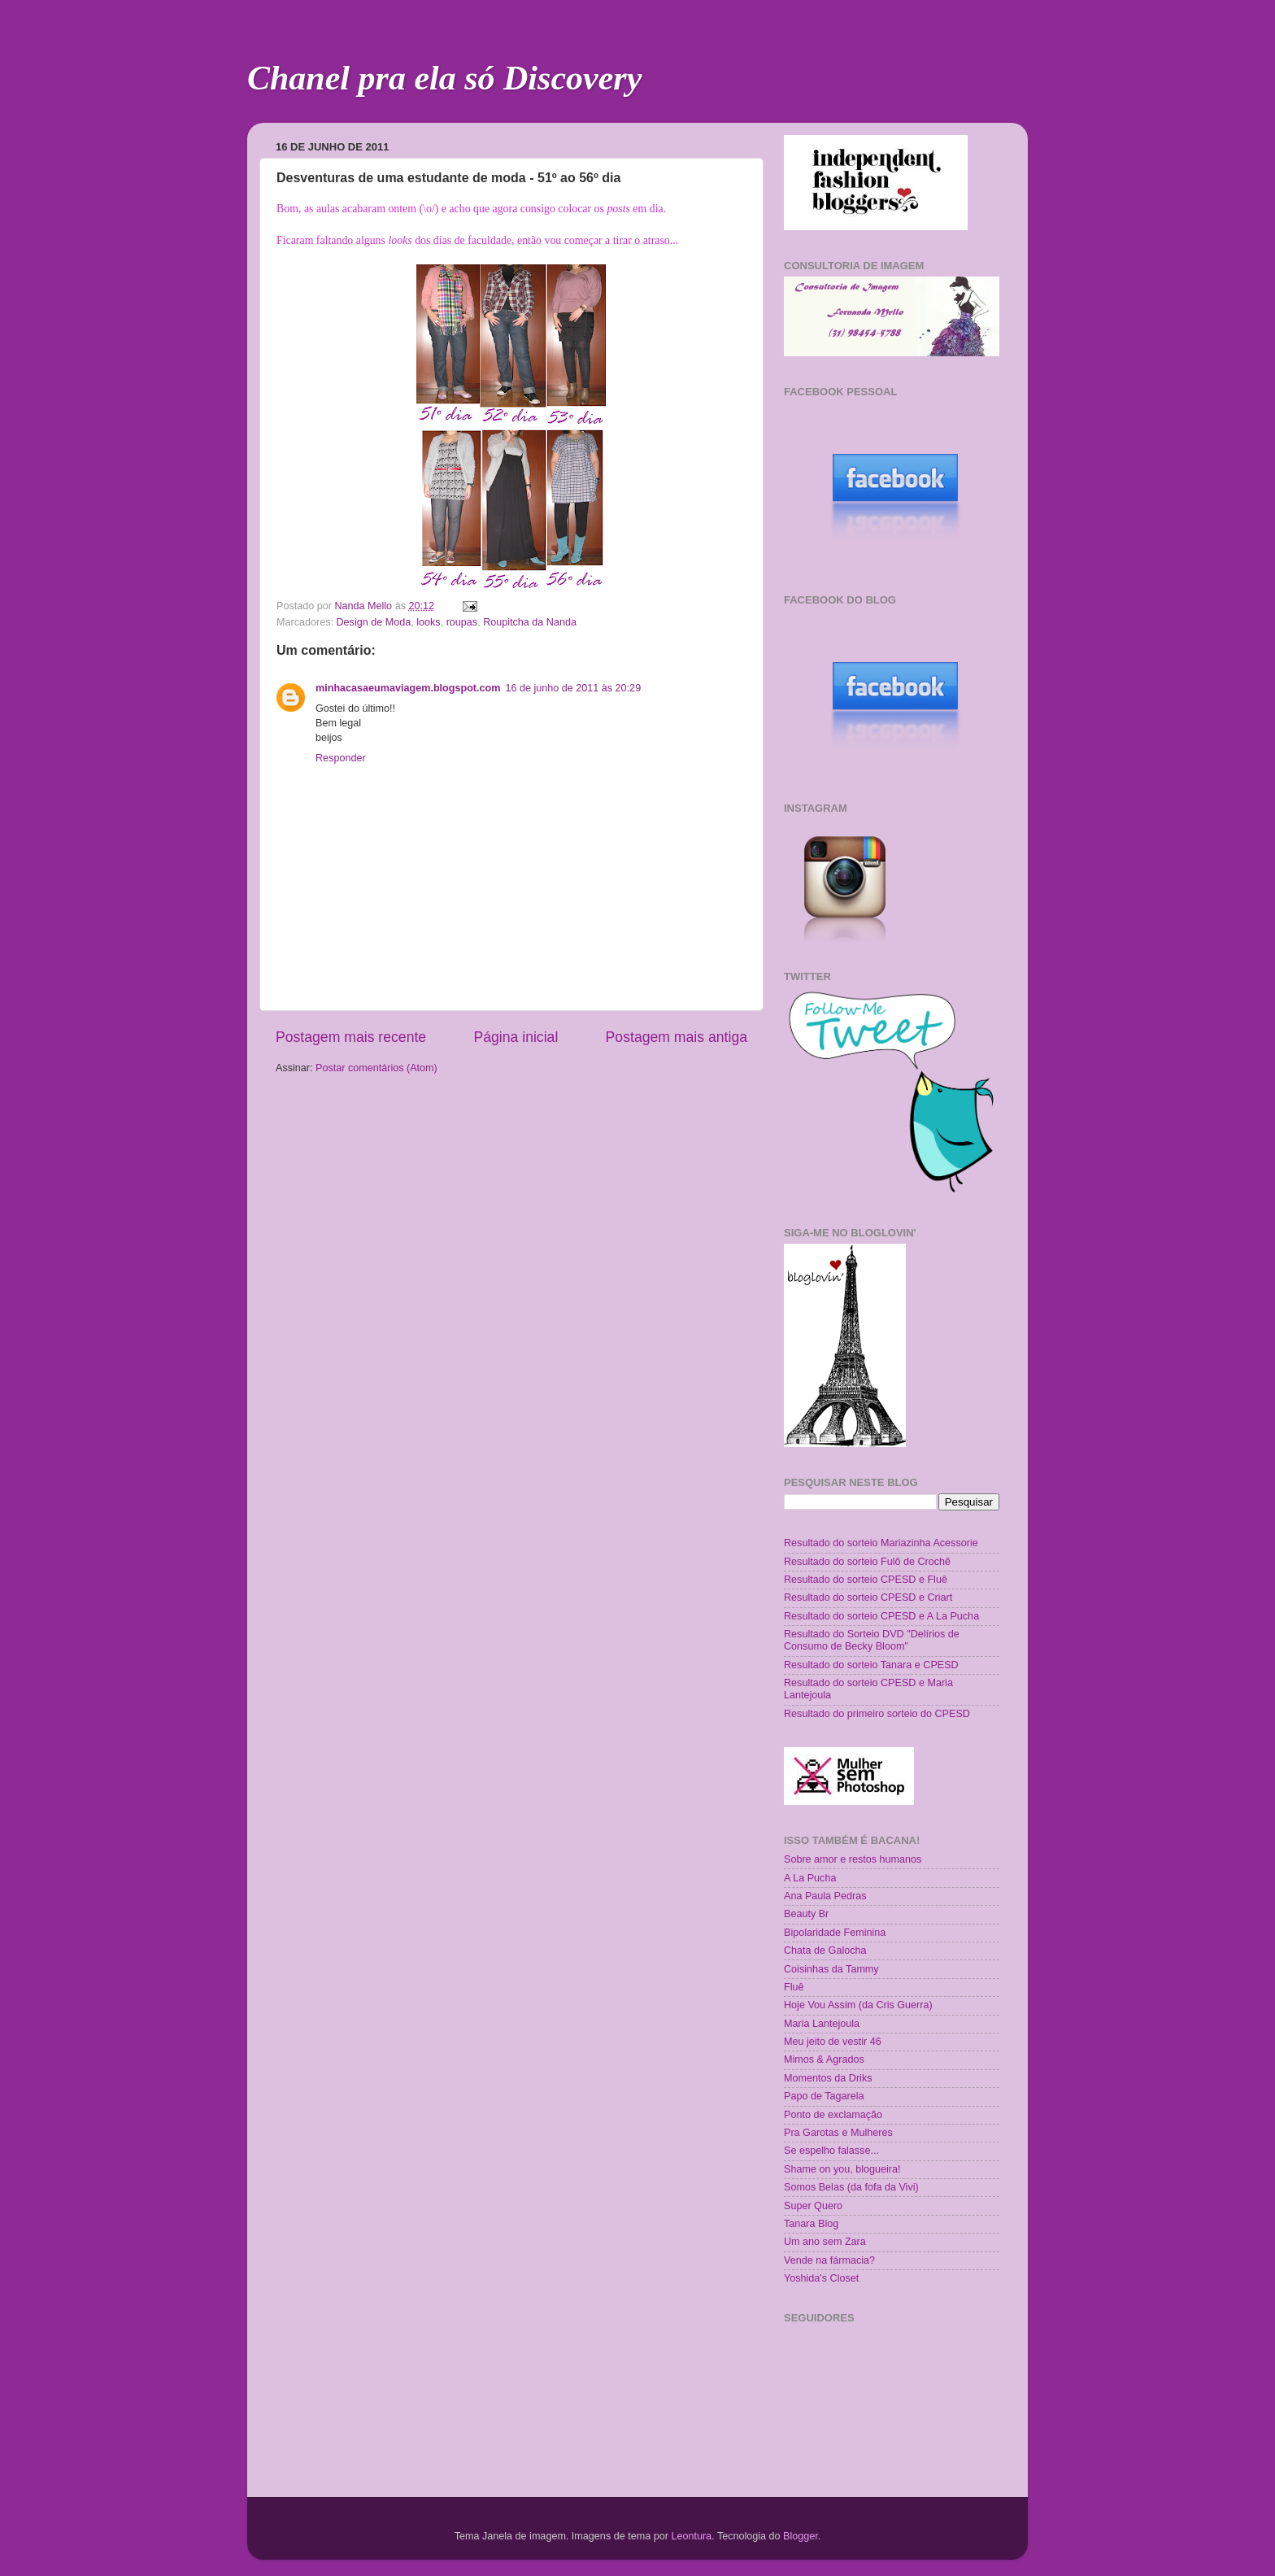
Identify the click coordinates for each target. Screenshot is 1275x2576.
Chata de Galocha (825, 1950)
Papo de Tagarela (824, 2096)
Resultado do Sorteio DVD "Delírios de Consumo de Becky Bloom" (872, 1640)
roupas (462, 622)
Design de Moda (374, 622)
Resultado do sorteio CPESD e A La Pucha (881, 1616)
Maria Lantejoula (821, 2023)
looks (428, 622)
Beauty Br (806, 1914)
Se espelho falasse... (831, 2150)
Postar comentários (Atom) (376, 1068)
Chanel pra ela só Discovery (444, 78)
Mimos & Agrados (824, 2059)
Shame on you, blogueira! (842, 2169)
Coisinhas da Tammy (831, 1969)
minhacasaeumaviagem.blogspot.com (407, 688)
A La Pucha (810, 1878)
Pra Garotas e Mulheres (838, 2132)
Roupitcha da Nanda (530, 622)
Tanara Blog (811, 2223)
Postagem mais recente (351, 1037)
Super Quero (813, 2206)
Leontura (691, 2536)
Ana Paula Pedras (825, 1896)
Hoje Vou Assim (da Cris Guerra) (858, 2005)
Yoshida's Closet (821, 2278)
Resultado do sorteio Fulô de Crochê (867, 1561)
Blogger (800, 2536)
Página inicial (515, 1037)
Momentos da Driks (828, 2078)
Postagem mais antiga (676, 1037)
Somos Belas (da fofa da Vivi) (851, 2187)
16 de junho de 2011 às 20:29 (573, 688)
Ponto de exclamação (833, 2115)
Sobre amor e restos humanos (852, 1859)
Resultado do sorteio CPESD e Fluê (865, 1579)
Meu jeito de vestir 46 (832, 2041)
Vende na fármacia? (829, 2260)
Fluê (794, 1987)
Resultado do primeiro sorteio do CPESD (877, 1714)
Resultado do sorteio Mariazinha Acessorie (881, 1543)
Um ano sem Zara (825, 2241)
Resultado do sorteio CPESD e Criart (868, 1597)
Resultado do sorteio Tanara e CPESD (871, 1665)
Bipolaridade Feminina (835, 1932)
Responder (340, 758)
